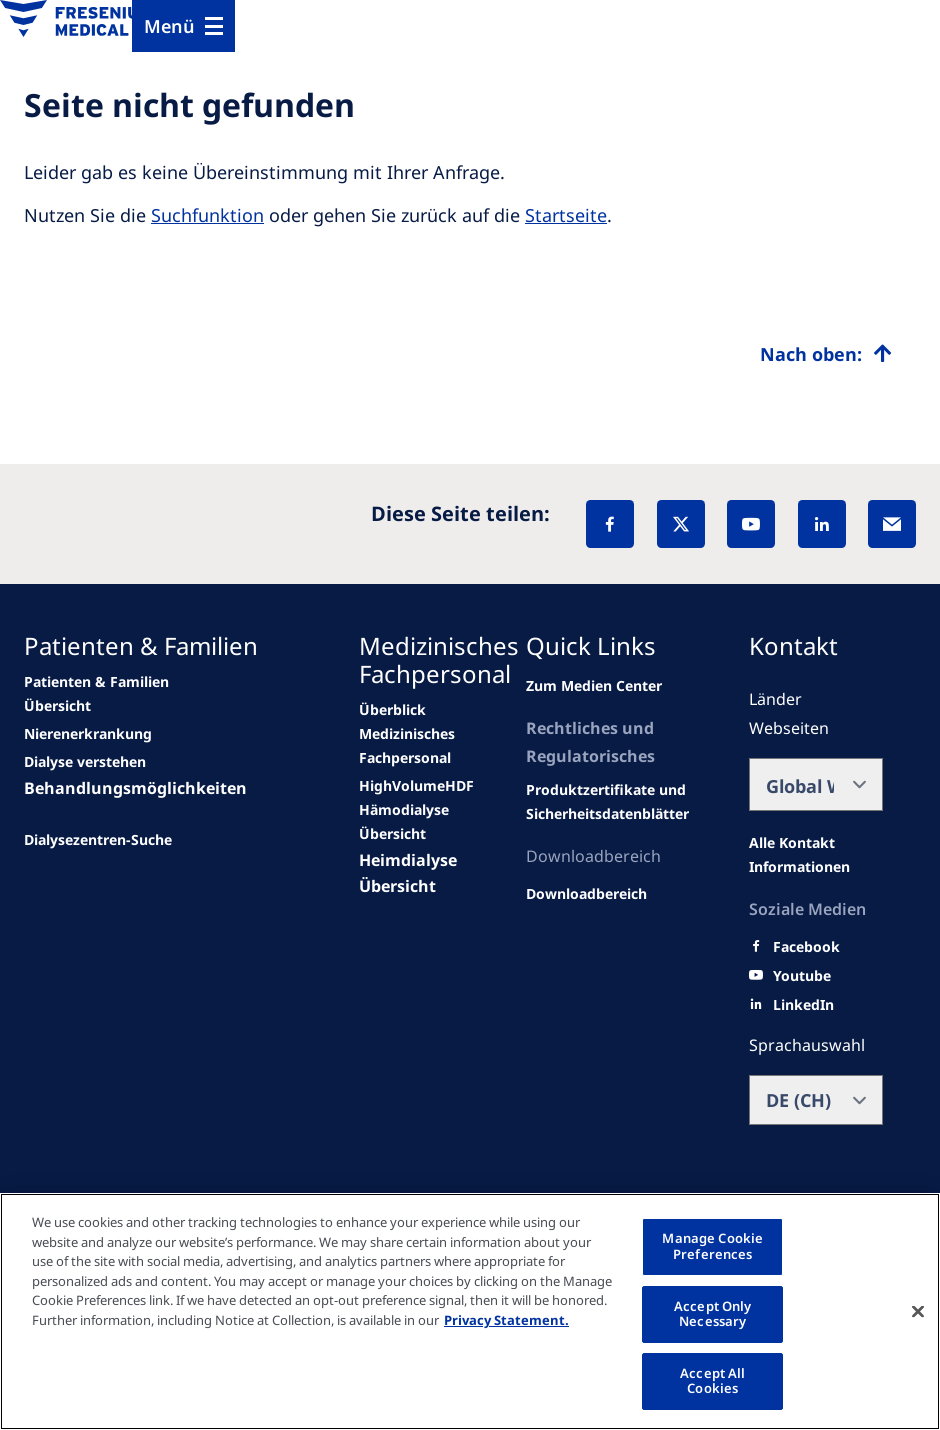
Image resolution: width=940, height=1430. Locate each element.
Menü (169, 26)
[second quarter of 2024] (85, 762)
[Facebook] (610, 524)
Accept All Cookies (712, 1381)
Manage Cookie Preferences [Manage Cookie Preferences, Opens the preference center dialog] (712, 1246)
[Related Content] (586, 894)
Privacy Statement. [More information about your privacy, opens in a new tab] (506, 1320)
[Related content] (615, 802)
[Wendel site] (88, 734)
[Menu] (183, 26)
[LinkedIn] (822, 524)
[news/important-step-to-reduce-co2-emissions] (102, 694)
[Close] (918, 1311)
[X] (681, 524)
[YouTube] (751, 524)
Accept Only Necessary (712, 1314)
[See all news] (98, 840)
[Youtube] (802, 976)
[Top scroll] (826, 354)
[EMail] (892, 524)
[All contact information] (816, 855)
